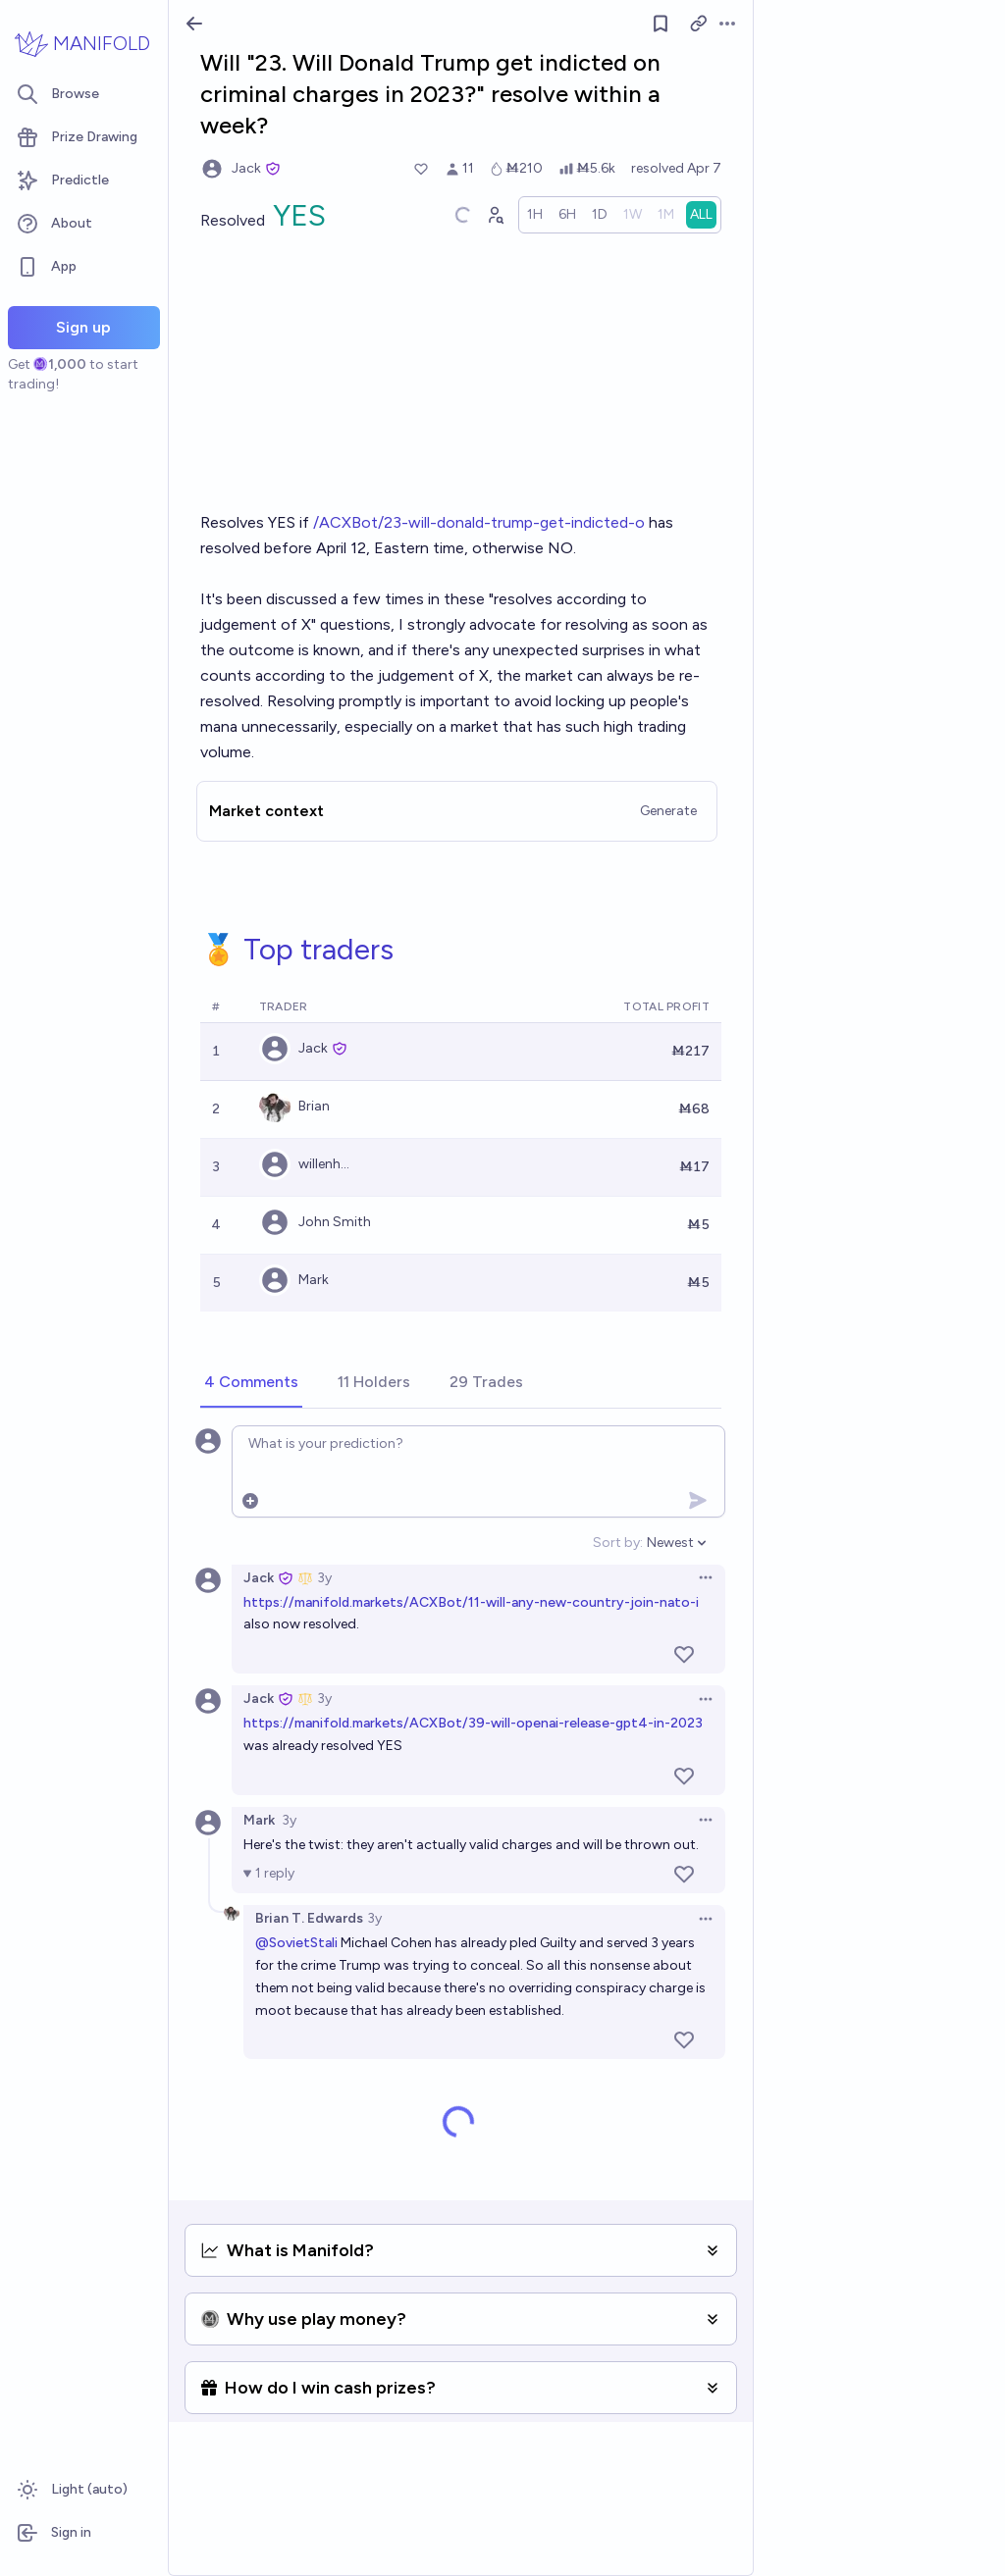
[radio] (535, 215)
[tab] (251, 1383)
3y (324, 1578)
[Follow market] (660, 23)
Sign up (83, 327)
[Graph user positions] (494, 215)
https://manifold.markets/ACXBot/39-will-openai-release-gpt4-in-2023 (473, 1723)
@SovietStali (296, 1942)
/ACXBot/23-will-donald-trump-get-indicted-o (479, 522)
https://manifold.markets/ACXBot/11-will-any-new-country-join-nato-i (471, 1602)
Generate (668, 810)
